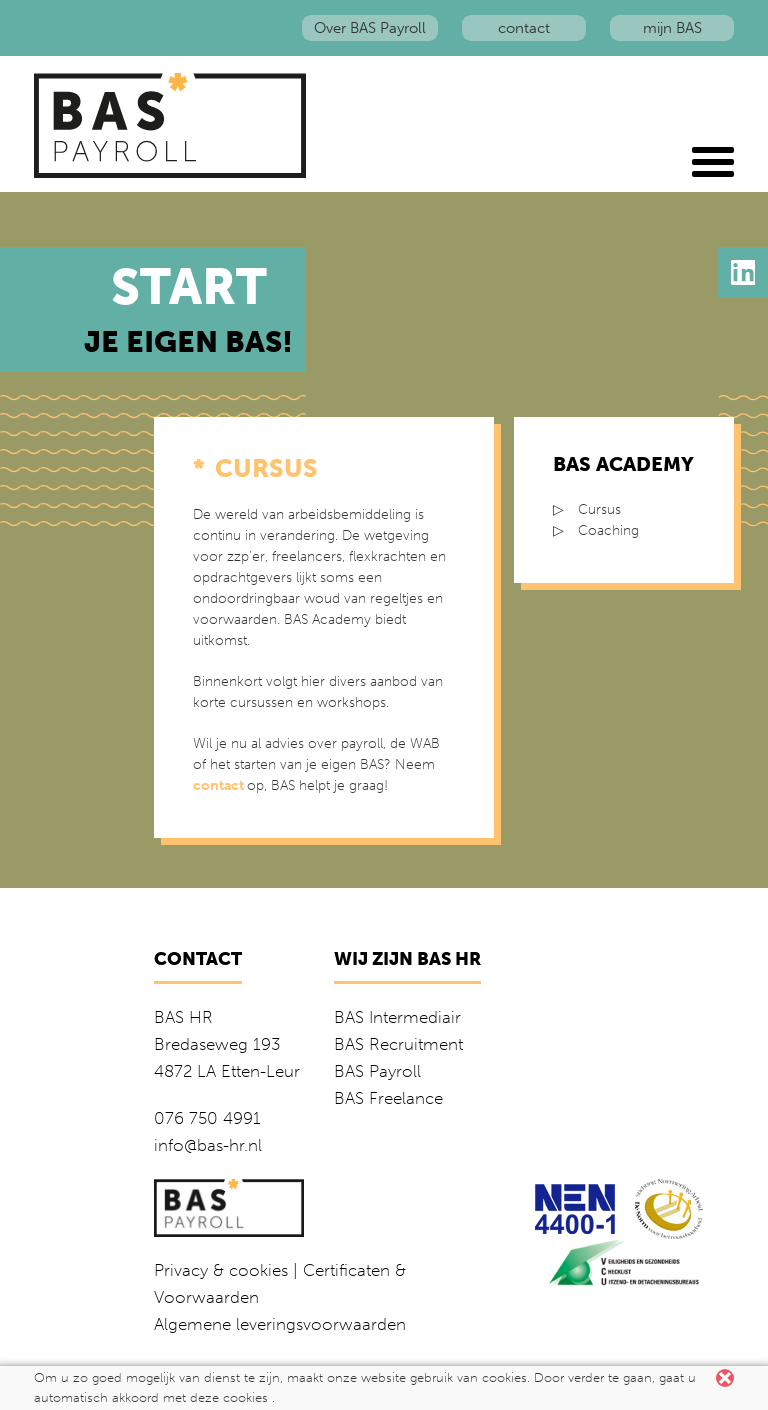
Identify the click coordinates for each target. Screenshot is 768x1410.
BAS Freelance (388, 1098)
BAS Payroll (377, 1071)
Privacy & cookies (221, 1270)
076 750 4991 (207, 1118)
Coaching (608, 530)
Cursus (599, 509)
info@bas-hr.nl (208, 1145)
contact (524, 28)
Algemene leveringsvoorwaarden (280, 1324)
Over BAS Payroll (370, 28)
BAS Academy (623, 464)
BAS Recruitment (398, 1044)
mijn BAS (672, 28)
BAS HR (183, 1017)
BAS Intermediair (397, 1017)
